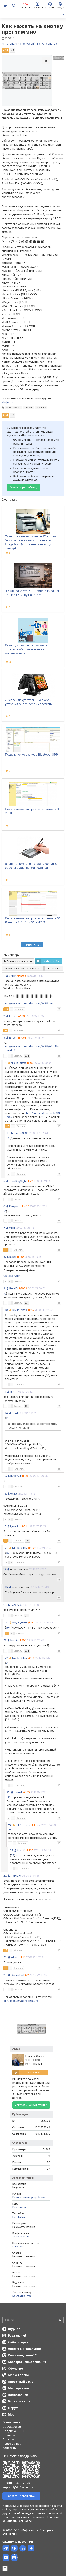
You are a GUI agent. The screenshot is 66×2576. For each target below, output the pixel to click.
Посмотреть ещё (32, 944)
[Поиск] (13, 5)
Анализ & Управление (24, 2348)
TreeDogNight (18, 1181)
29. (5, 1975)
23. (8, 1792)
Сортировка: (22, 968)
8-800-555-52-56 (16, 2483)
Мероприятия (18, 2388)
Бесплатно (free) (22, 2295)
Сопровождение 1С (22, 2355)
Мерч (12, 2414)
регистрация (11, 2000)
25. (12, 1850)
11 (7, 1418)
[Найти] (60, 2320)
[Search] (33, 2320)
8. (4, 1256)
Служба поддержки (22, 2456)
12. (5, 1475)
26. (7, 1548)
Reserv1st (16, 1605)
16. (5, 1526)
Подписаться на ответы (18, 961)
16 (7, 1552)
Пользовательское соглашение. (23, 2517)
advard (15, 1957)
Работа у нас (11, 2443)
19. (5, 1605)
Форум (13, 2408)
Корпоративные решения (27, 2362)
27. (5, 1875)
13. (8, 1133)
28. (5, 1957)
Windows (17, 2246)
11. (4, 1391)
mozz (12, 1256)
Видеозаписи (18, 2395)
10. (6, 1310)
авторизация (29, 2000)
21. (5, 1640)
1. (4, 975)
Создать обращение (21, 2496)
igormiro (15, 1526)
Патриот (15, 1206)
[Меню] (5, 5)
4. (6, 1062)
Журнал (14, 2329)
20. (7, 1622)
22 (9, 1797)
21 (7, 1663)
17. (5, 1569)
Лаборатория (18, 2342)
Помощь (8, 2439)
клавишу (41, 407)
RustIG (13, 1288)
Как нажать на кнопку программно (32, 29)
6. (4, 1206)
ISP (12, 1391)
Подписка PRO (13, 2431)
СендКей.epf (11, 1275)
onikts (15, 1413)
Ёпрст (13, 975)
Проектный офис (20, 2381)
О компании (11, 2422)
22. (7, 1658)
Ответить (19, 1009)
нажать (28, 407)
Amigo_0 (15, 1875)
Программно (13, 407)
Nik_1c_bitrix (18, 1062)
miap (12, 1227)
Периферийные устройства (28, 2197)
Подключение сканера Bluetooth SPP (31, 754)
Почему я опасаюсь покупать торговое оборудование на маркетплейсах (26, 649)
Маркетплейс (18, 2375)
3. (4, 1037)
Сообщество (11, 2426)
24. (10, 1825)
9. (4, 1288)
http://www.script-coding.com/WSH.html (28, 1003)
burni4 (14, 1640)
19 (7, 1627)
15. (5, 1493)
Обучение (15, 2368)
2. (4, 1016)
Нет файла (18, 2217)
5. (4, 1181)
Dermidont (17, 1975)
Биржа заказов (19, 2401)
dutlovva (15, 1475)
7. (4, 1227)
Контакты (9, 2448)
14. (6, 1413)
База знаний (17, 2335)
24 (12, 1855)
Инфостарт (9, 402)
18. (6, 1587)
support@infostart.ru (18, 2487)
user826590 (21, 1133)
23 (10, 1830)
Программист (20, 2207)
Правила (8, 2435)
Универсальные (21, 2236)
